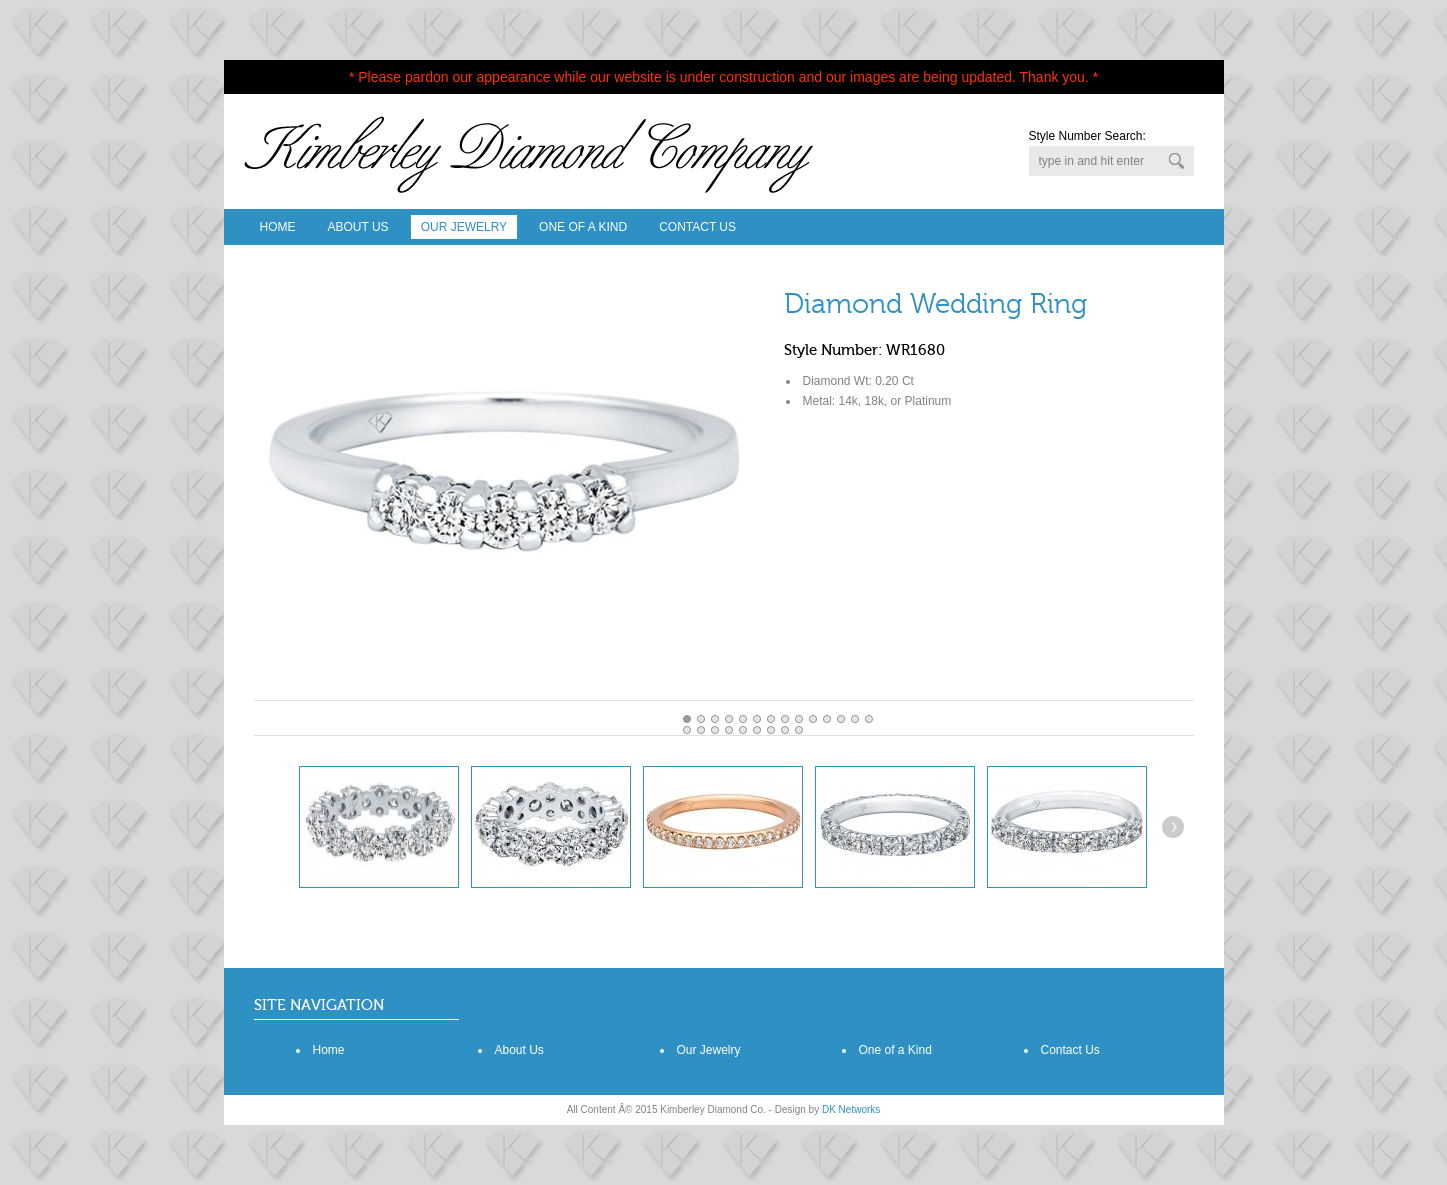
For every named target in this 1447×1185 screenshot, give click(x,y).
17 (729, 730)
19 (757, 730)
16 (715, 730)
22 (799, 730)
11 (841, 719)
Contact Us (697, 227)
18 (743, 730)
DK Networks (851, 1109)
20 (771, 730)
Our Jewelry (464, 227)
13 (869, 719)
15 (701, 730)
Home (278, 227)
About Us (358, 227)
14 (687, 730)
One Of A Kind (583, 227)
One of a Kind (895, 1050)
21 (785, 730)
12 (855, 719)
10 (827, 719)
